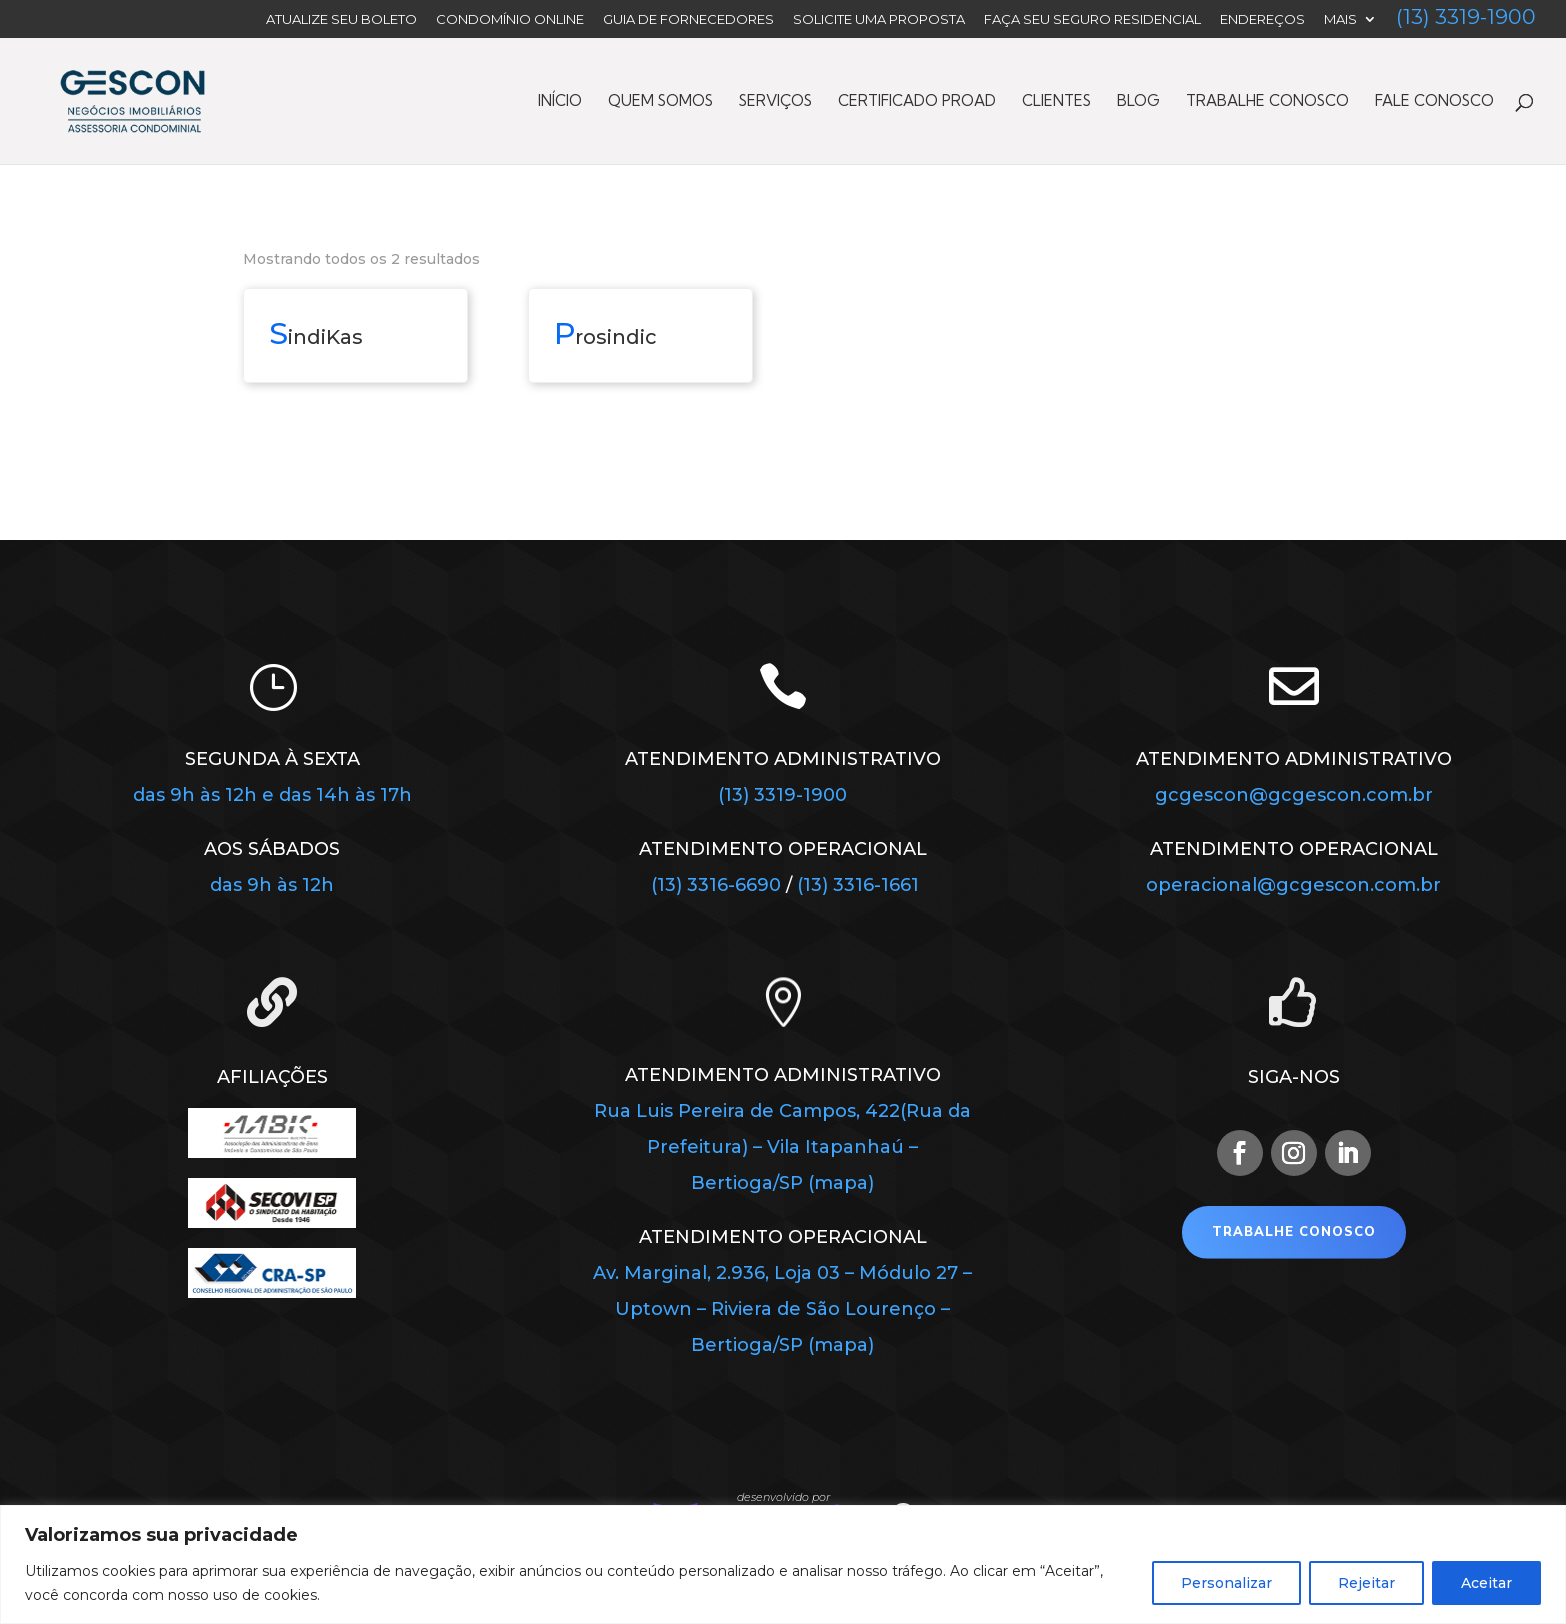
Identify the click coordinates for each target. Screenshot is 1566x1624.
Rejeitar (1366, 1583)
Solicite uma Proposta (879, 20)
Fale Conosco (1434, 102)
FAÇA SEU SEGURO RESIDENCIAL (1092, 20)
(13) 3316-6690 (718, 885)
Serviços (775, 102)
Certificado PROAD (917, 102)
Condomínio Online (510, 20)
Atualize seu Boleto (341, 20)
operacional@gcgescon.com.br (1293, 885)
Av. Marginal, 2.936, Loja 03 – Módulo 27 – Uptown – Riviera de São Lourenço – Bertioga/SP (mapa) (782, 1309)
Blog (1138, 102)
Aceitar (1486, 1583)
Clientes (1056, 102)
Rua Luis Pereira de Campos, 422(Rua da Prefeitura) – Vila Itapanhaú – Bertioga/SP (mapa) (782, 1147)
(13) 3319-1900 (1466, 19)
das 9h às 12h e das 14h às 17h (272, 795)
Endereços (1262, 20)
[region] (783, 1564)
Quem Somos (660, 102)
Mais (1340, 20)
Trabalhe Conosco (1267, 102)
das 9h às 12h (272, 885)
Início (560, 102)
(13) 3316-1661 (858, 885)
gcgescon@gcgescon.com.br (1294, 795)
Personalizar (1226, 1583)
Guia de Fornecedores (688, 20)
